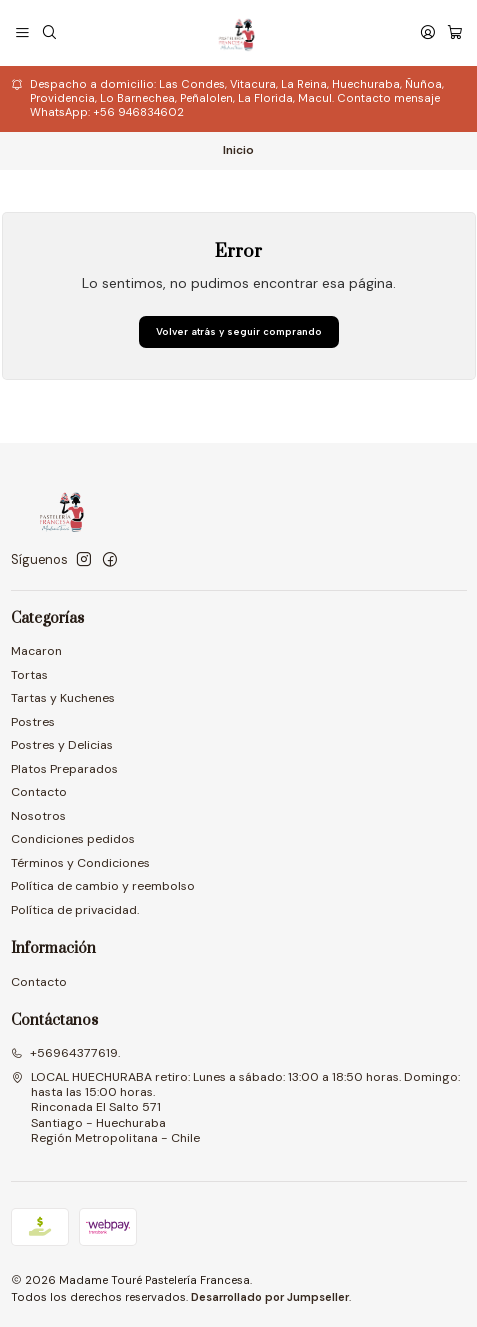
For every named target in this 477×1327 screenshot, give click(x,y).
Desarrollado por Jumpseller (270, 1297)
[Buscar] (49, 32)
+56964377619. (65, 1053)
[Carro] (454, 32)
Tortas (29, 675)
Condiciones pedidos (73, 839)
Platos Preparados (64, 769)
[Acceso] (427, 32)
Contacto (39, 792)
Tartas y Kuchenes (63, 698)
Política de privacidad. (75, 910)
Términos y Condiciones (80, 863)
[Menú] (23, 32)
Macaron (36, 651)
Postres (33, 722)
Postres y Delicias (62, 745)
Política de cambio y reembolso (103, 886)
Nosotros (38, 816)
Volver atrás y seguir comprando (239, 331)
